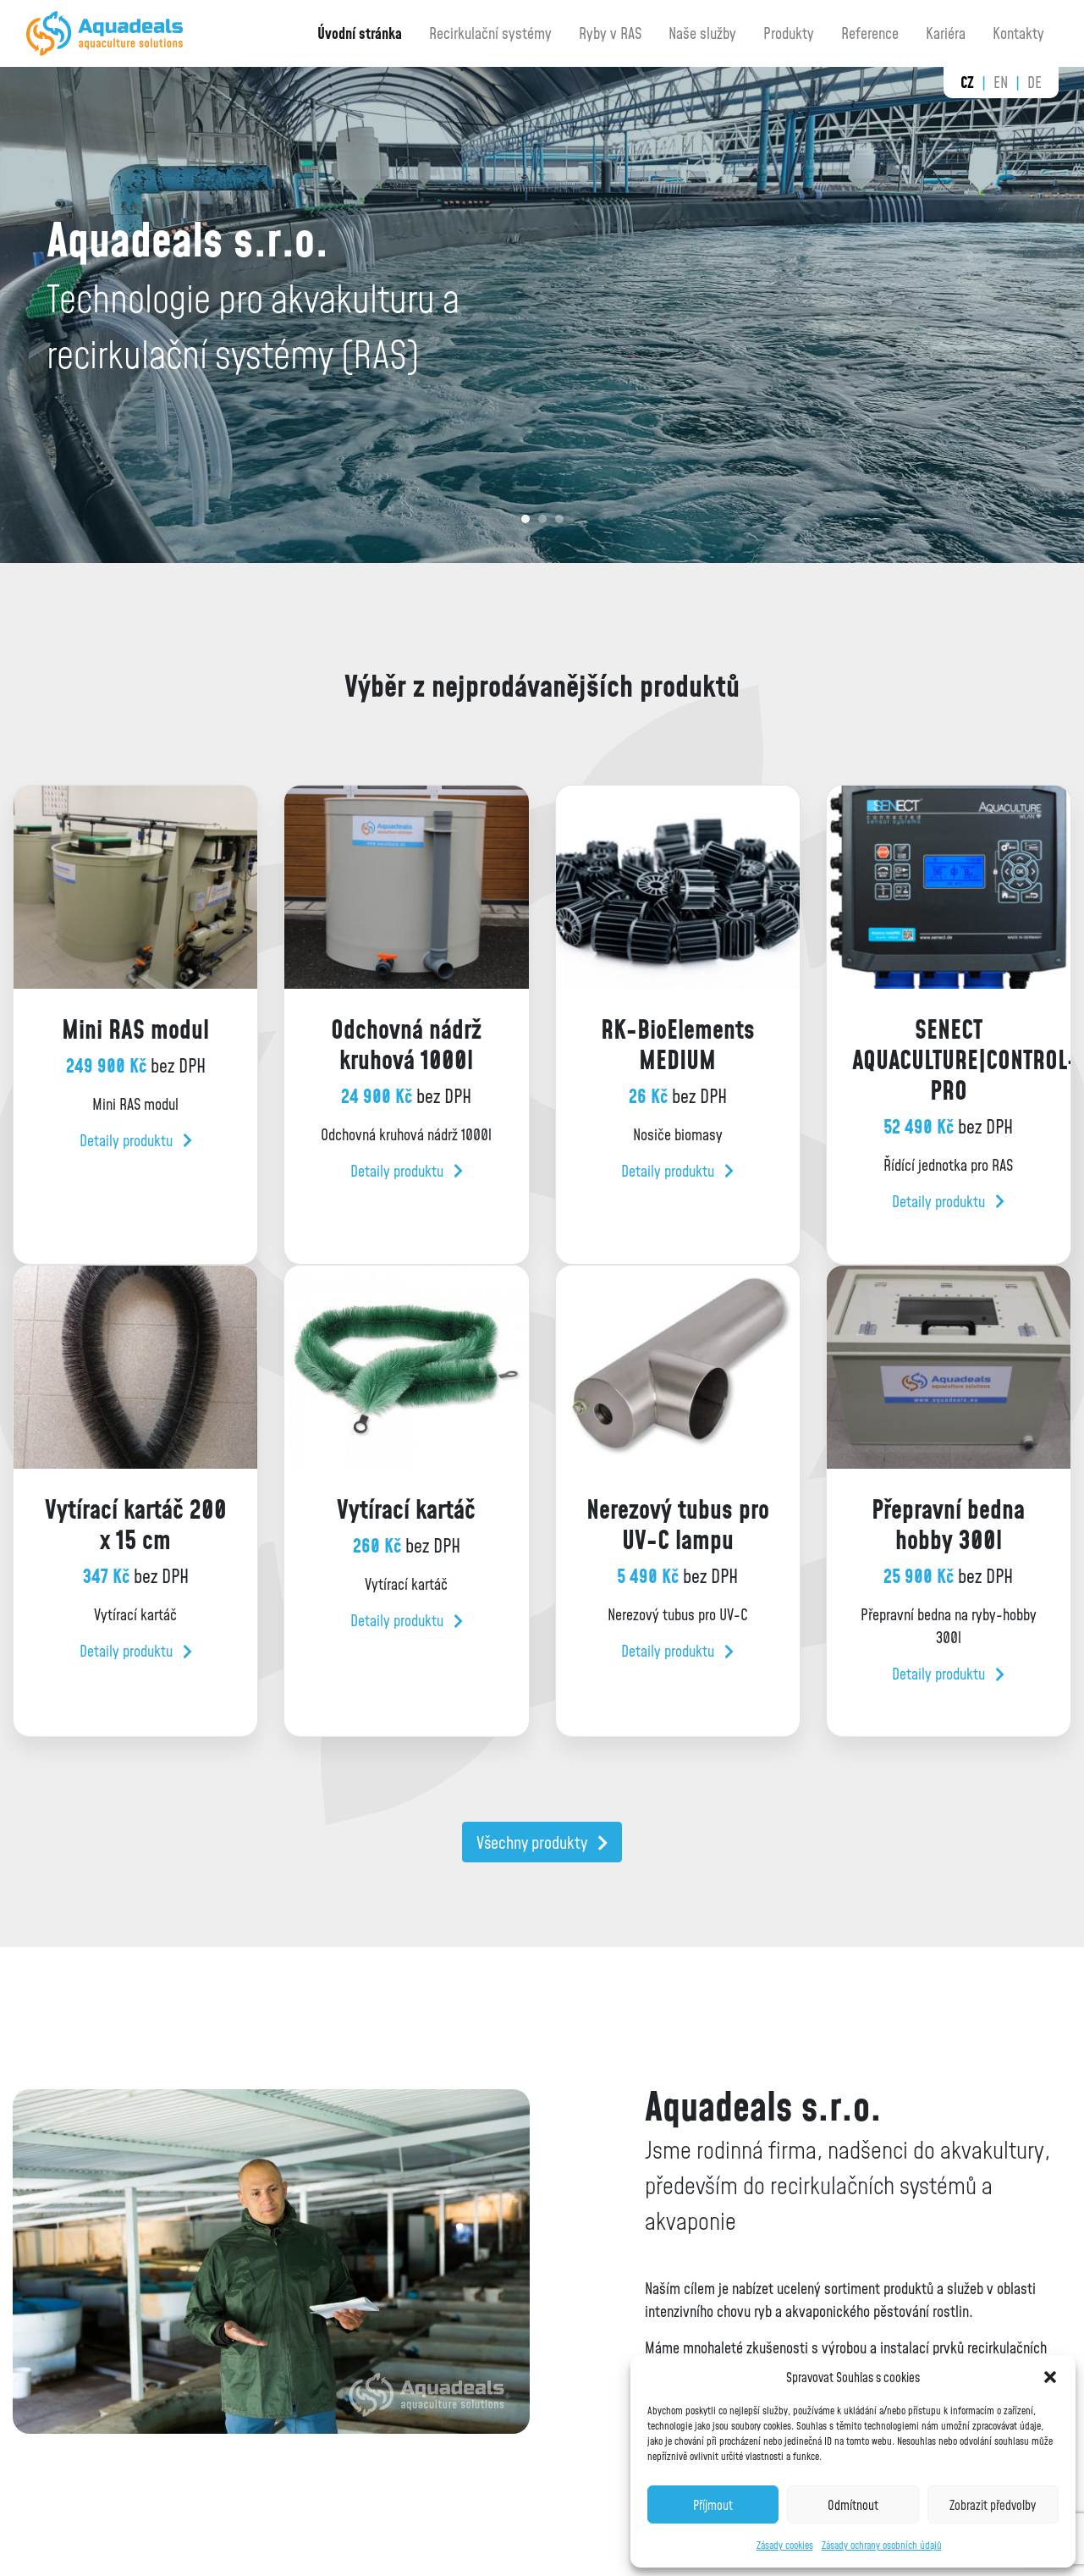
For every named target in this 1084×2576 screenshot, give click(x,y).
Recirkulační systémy (490, 33)
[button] (1050, 2377)
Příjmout (713, 2505)
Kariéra (946, 33)
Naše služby (702, 33)
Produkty (788, 33)
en (1000, 82)
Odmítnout (853, 2505)
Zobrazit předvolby (992, 2505)
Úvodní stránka (359, 33)
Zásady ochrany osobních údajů (882, 2545)
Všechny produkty (542, 1842)
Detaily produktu (136, 1140)
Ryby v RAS (610, 33)
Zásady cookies (785, 2545)
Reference (870, 33)
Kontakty (1018, 33)
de (1034, 82)
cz (967, 82)
